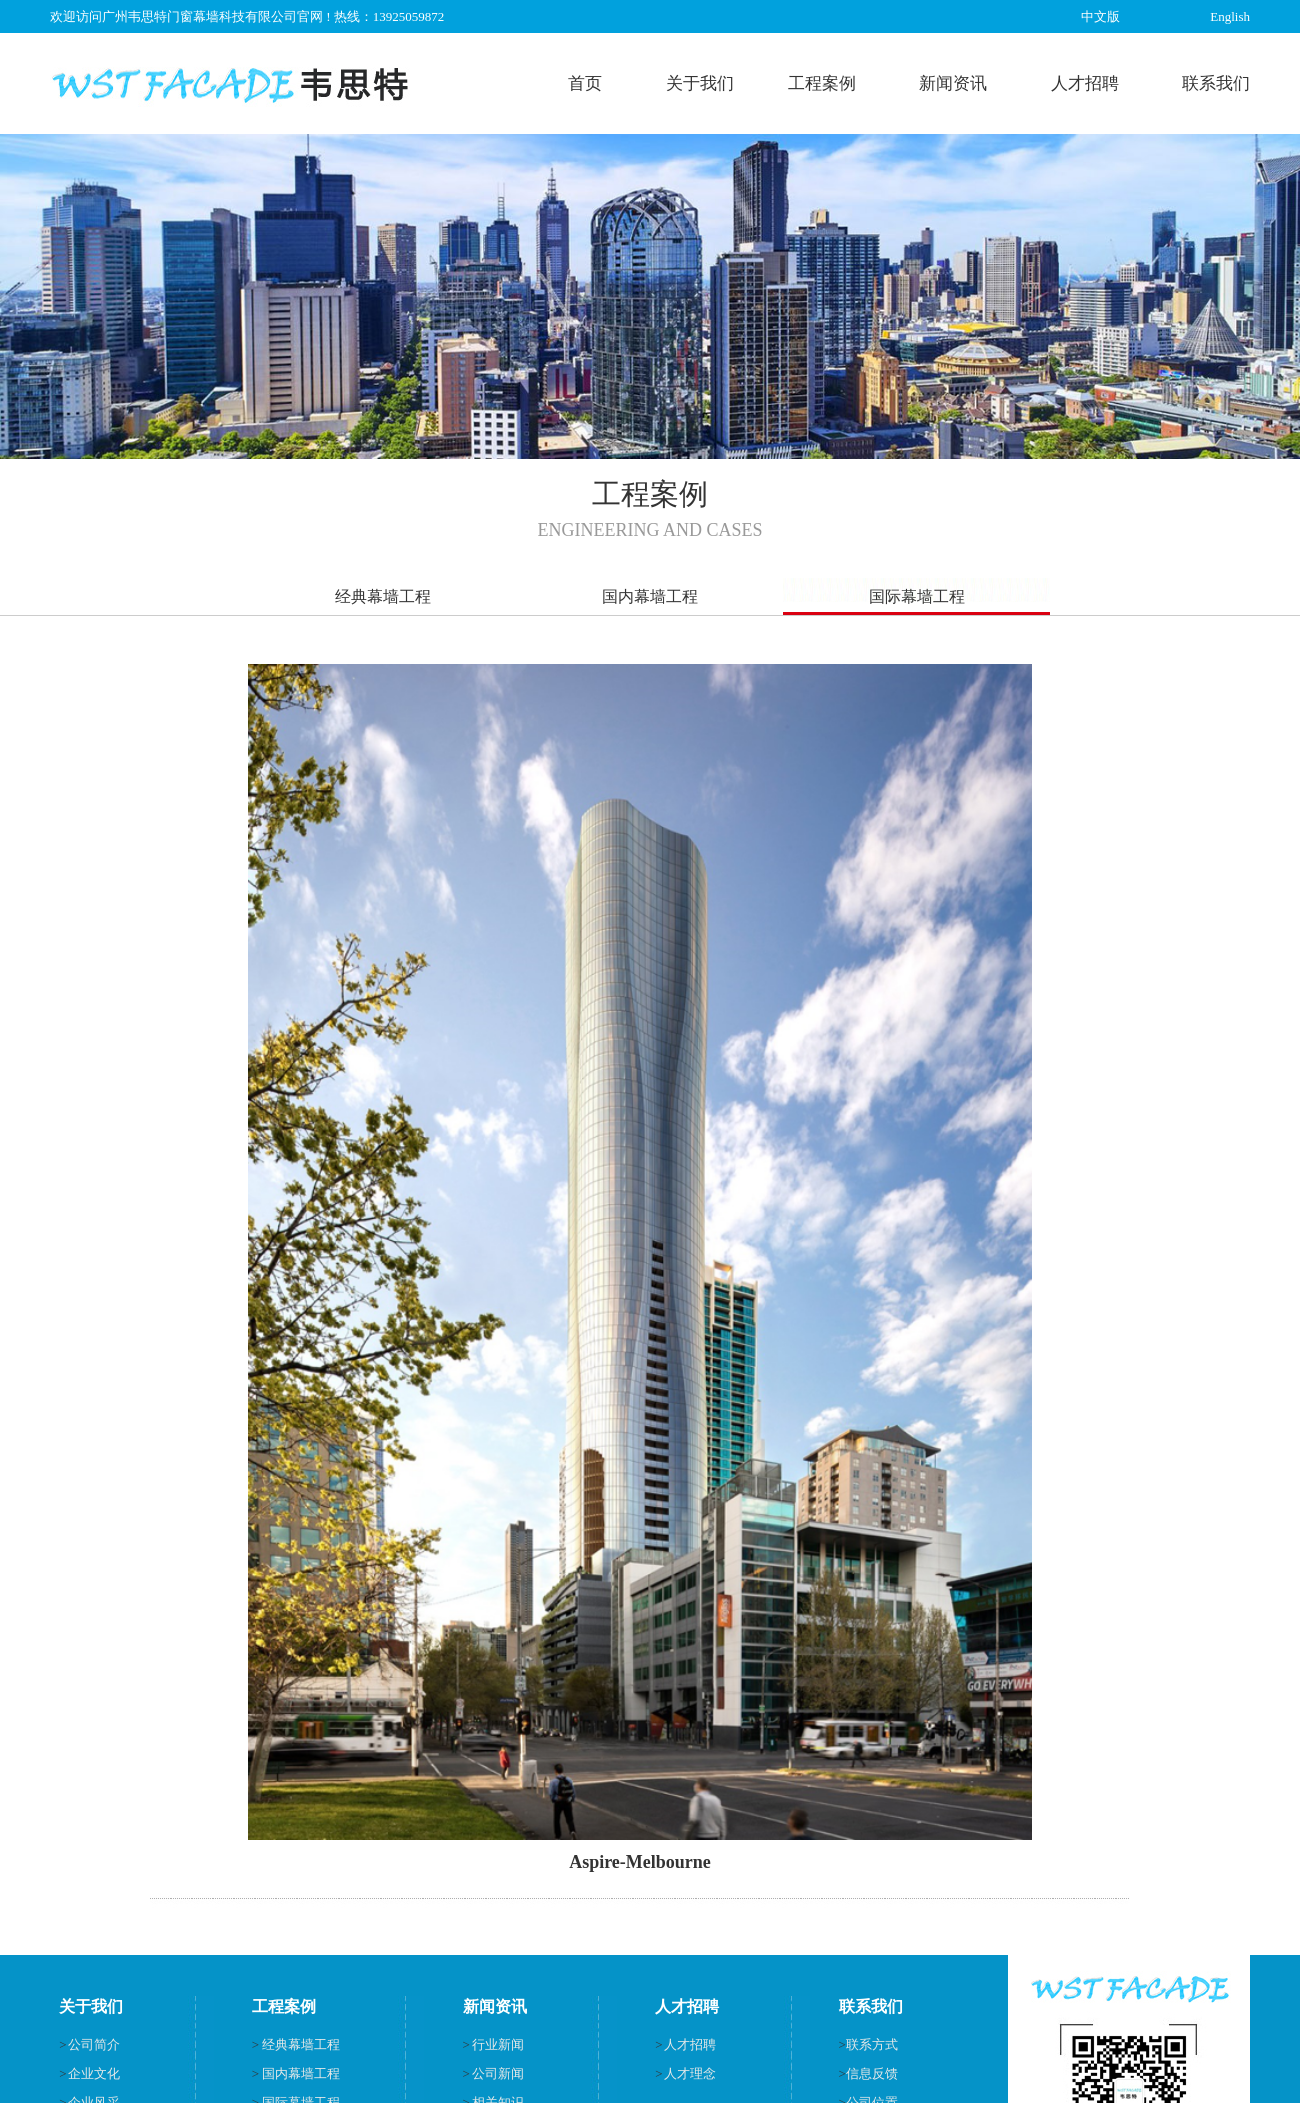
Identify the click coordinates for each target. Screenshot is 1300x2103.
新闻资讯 (953, 83)
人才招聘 (1085, 83)
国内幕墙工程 (650, 596)
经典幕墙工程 (383, 596)
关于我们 (700, 83)
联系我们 (1216, 83)
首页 (585, 83)
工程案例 (822, 83)
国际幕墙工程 (917, 596)
